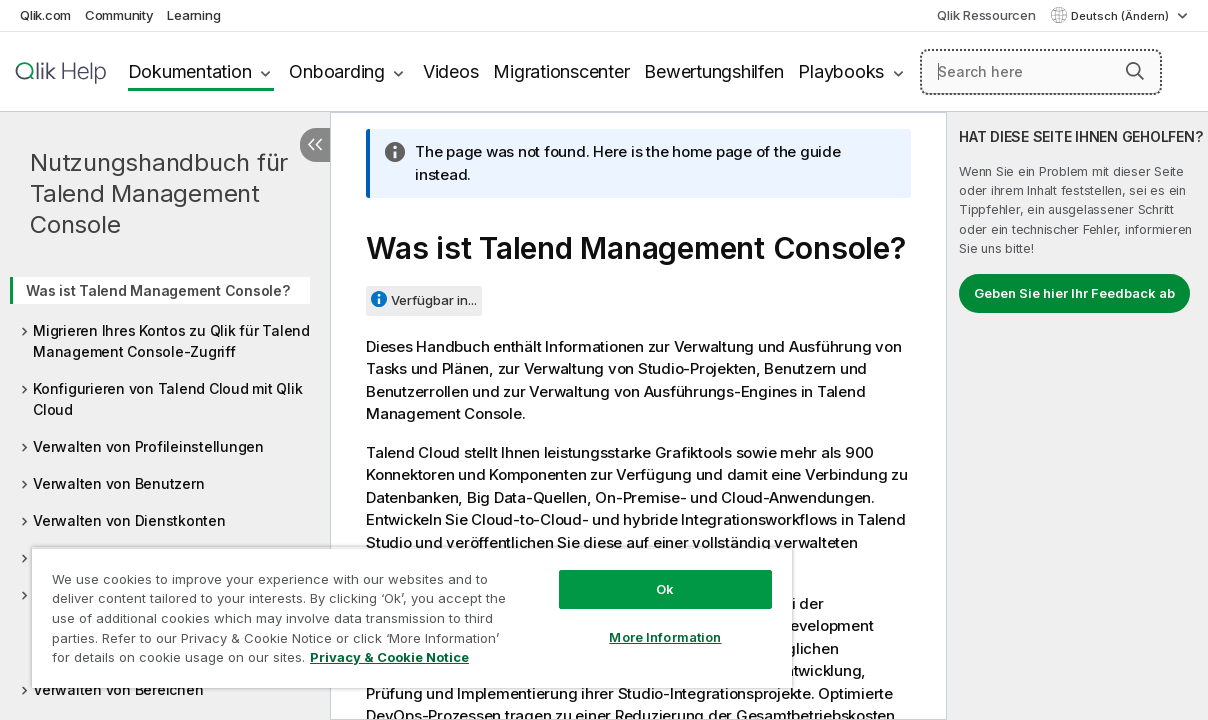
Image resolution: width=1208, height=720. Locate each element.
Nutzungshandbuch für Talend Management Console (159, 193)
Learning (193, 15)
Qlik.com (45, 15)
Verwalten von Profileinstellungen (148, 446)
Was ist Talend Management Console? (158, 290)
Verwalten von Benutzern (118, 483)
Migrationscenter (561, 71)
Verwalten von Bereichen (118, 689)
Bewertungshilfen (713, 71)
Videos (451, 71)
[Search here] (1041, 72)
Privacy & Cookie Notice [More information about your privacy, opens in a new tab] (389, 657)
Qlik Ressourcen (986, 15)
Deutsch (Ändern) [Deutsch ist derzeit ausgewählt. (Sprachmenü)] (1121, 16)
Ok (665, 589)
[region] (412, 617)
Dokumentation (190, 71)
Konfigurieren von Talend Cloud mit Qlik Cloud (167, 399)
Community (119, 15)
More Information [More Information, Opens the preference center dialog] (665, 637)
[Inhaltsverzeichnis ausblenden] (315, 145)
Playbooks (841, 71)
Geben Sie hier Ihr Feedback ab (1074, 293)
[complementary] (1077, 416)
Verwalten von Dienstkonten (129, 520)
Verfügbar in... (434, 300)
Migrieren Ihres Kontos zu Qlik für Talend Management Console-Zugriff (171, 341)
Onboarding (337, 71)
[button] (1135, 71)
